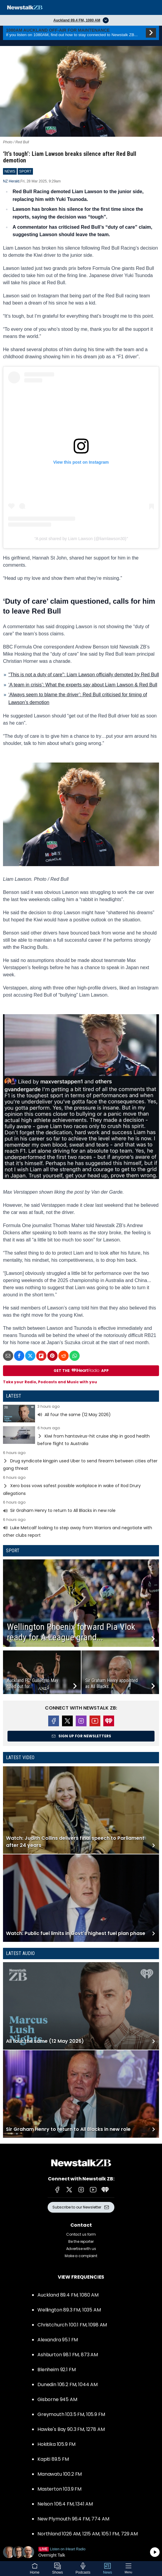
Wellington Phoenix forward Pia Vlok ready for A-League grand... (71, 1631)
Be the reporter (80, 2241)
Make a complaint (81, 2255)
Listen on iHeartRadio (81, 2552)
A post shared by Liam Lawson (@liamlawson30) (81, 538)
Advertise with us (81, 2248)
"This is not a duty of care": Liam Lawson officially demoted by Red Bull (83, 674)
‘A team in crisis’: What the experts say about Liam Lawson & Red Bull (82, 684)
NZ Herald (11, 181)
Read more (81, 1414)
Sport (12, 1550)
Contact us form (81, 2234)
